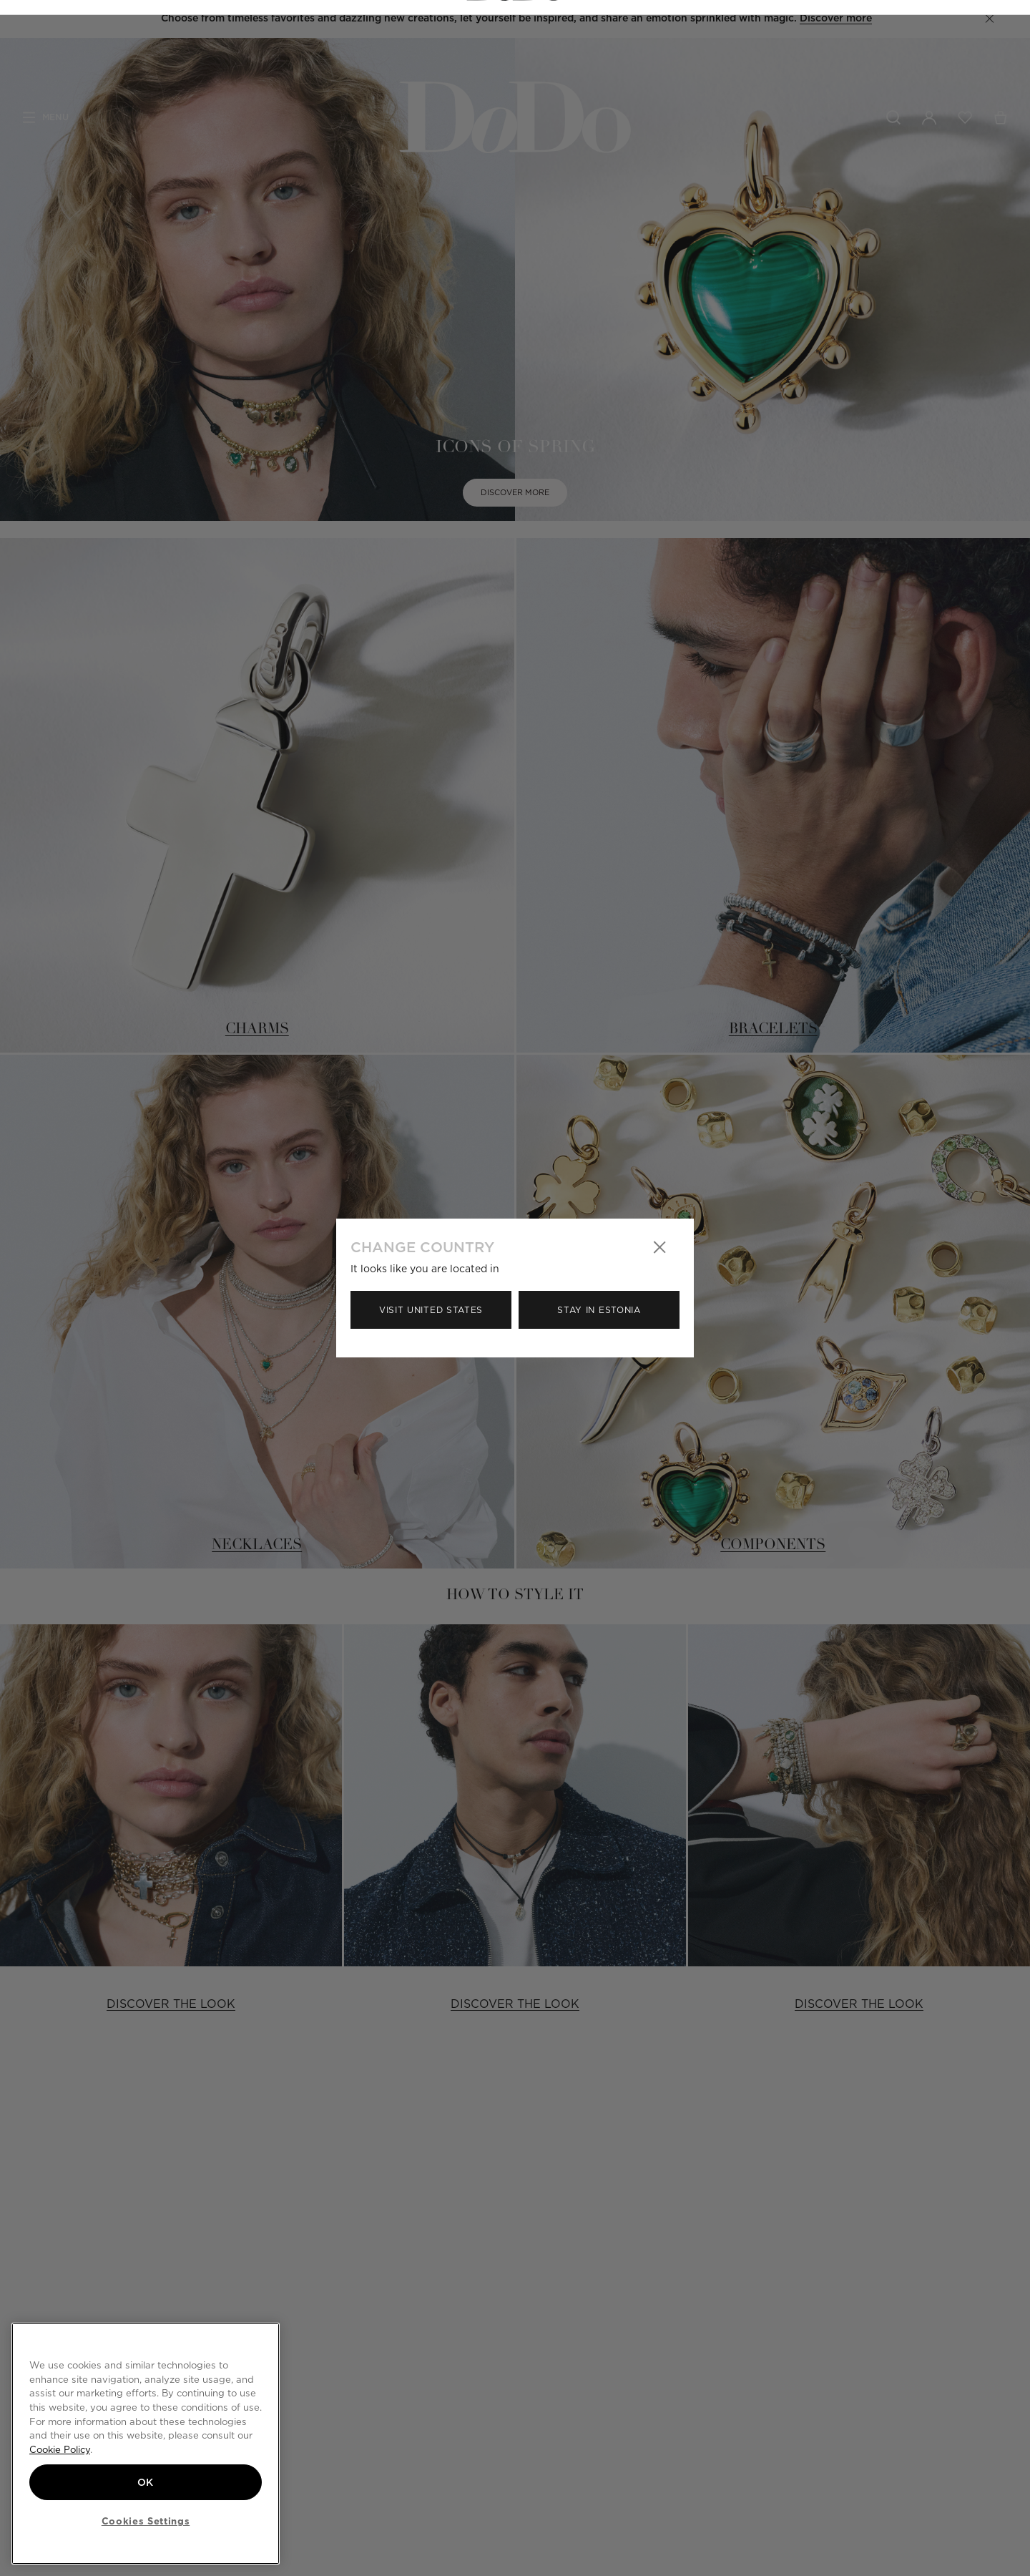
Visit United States (431, 1309)
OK (145, 2481)
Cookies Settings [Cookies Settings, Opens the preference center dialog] (146, 2521)
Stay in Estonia (599, 1309)
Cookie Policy (59, 2448)
